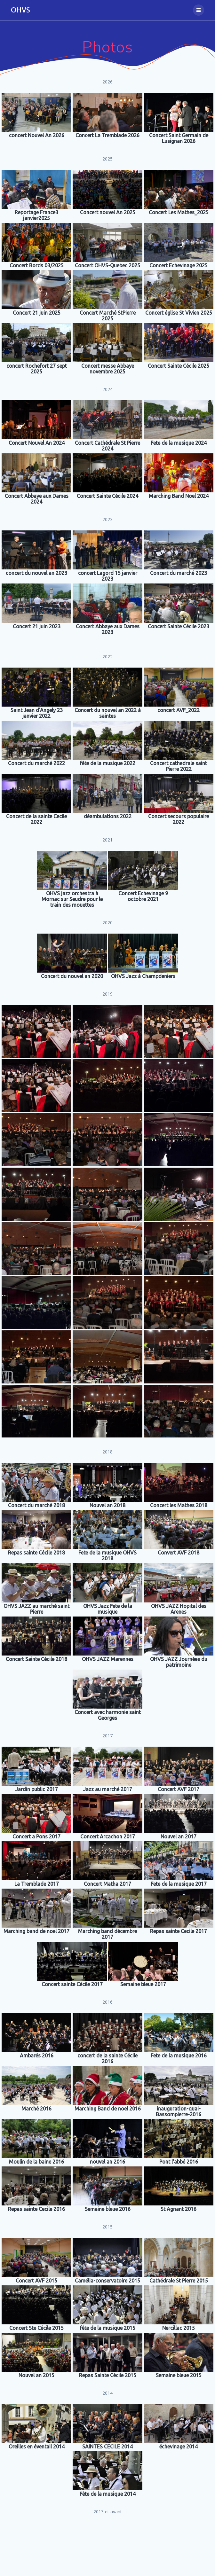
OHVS (20, 9)
